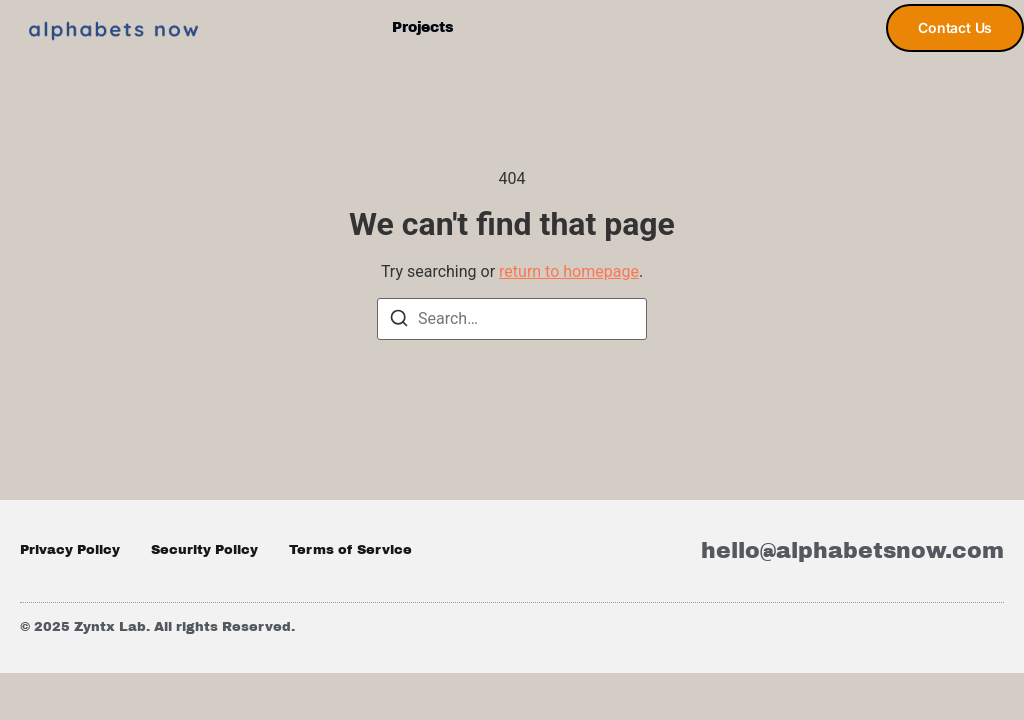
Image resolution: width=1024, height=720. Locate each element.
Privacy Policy (70, 550)
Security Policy (204, 550)
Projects (422, 27)
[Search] (399, 321)
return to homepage (569, 271)
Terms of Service (350, 550)
